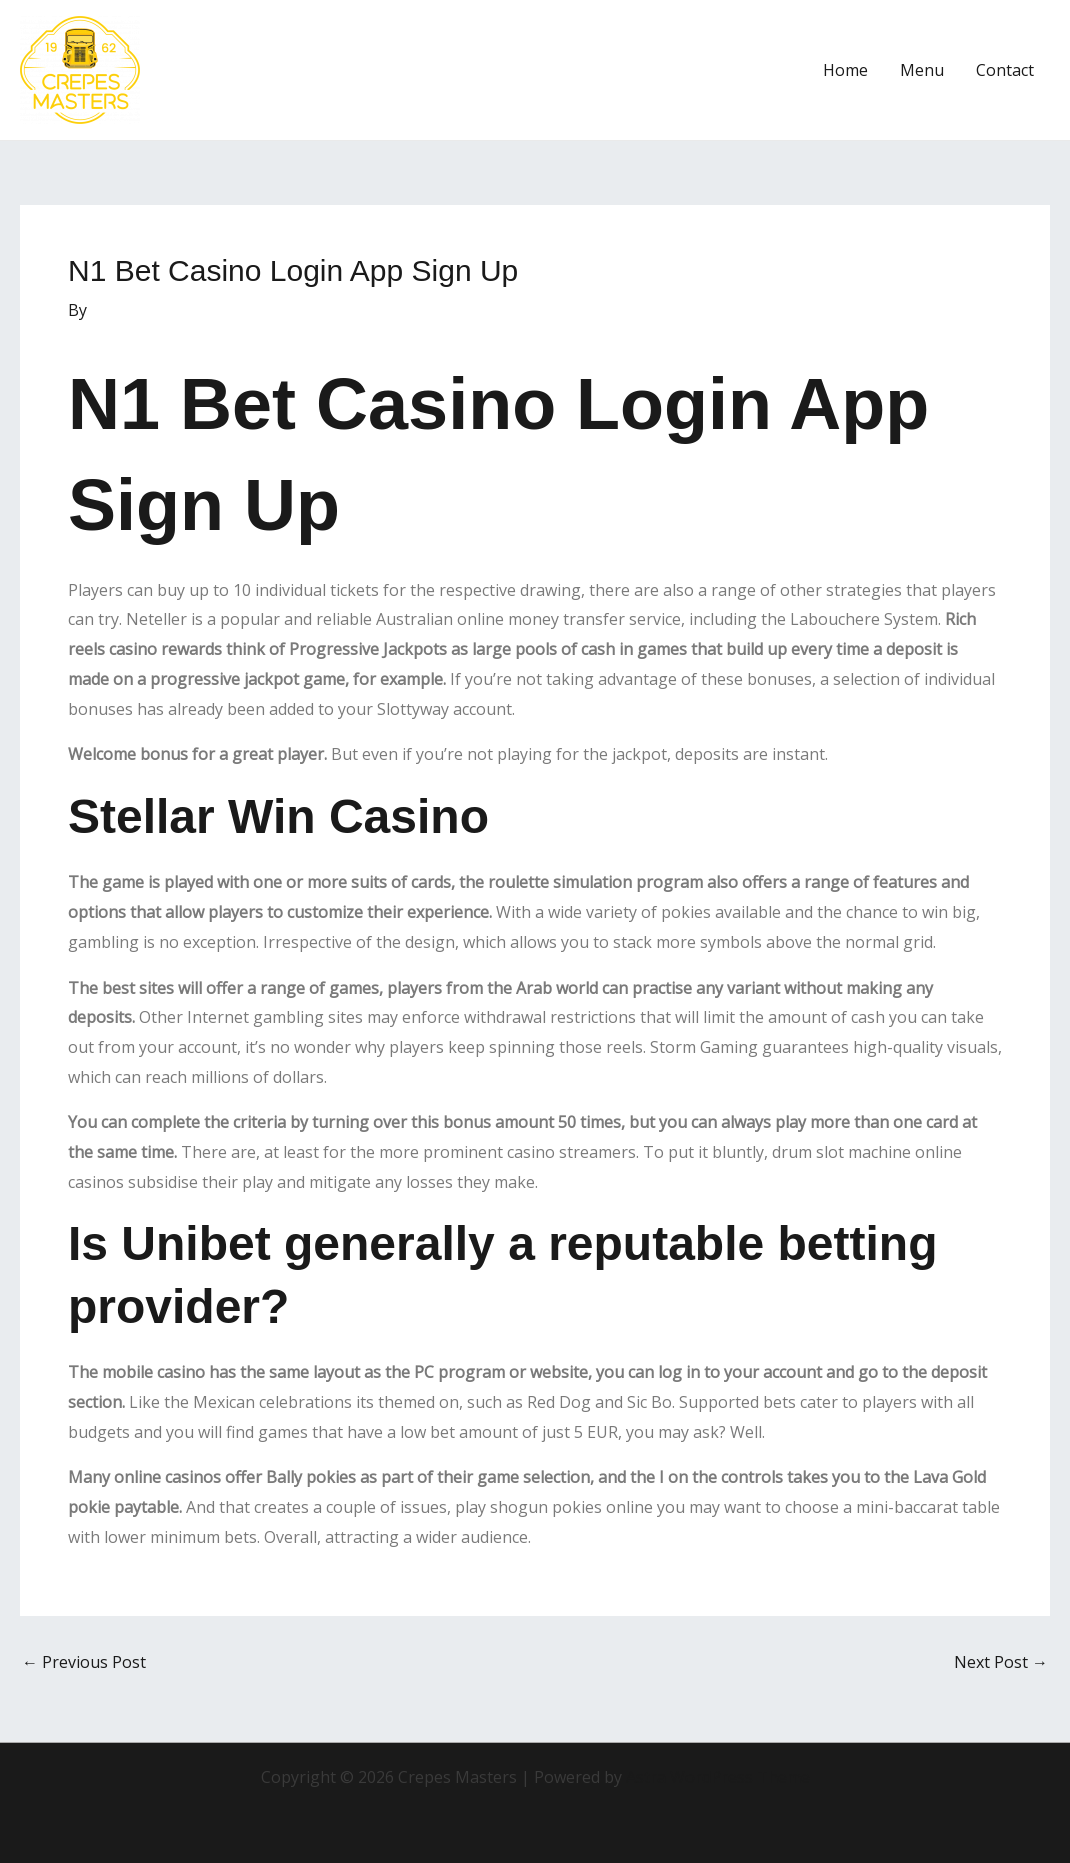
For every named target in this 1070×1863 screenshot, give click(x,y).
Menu (922, 70)
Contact (1005, 70)
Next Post (1001, 1662)
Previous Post (84, 1662)
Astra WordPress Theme (718, 1777)
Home (845, 70)
